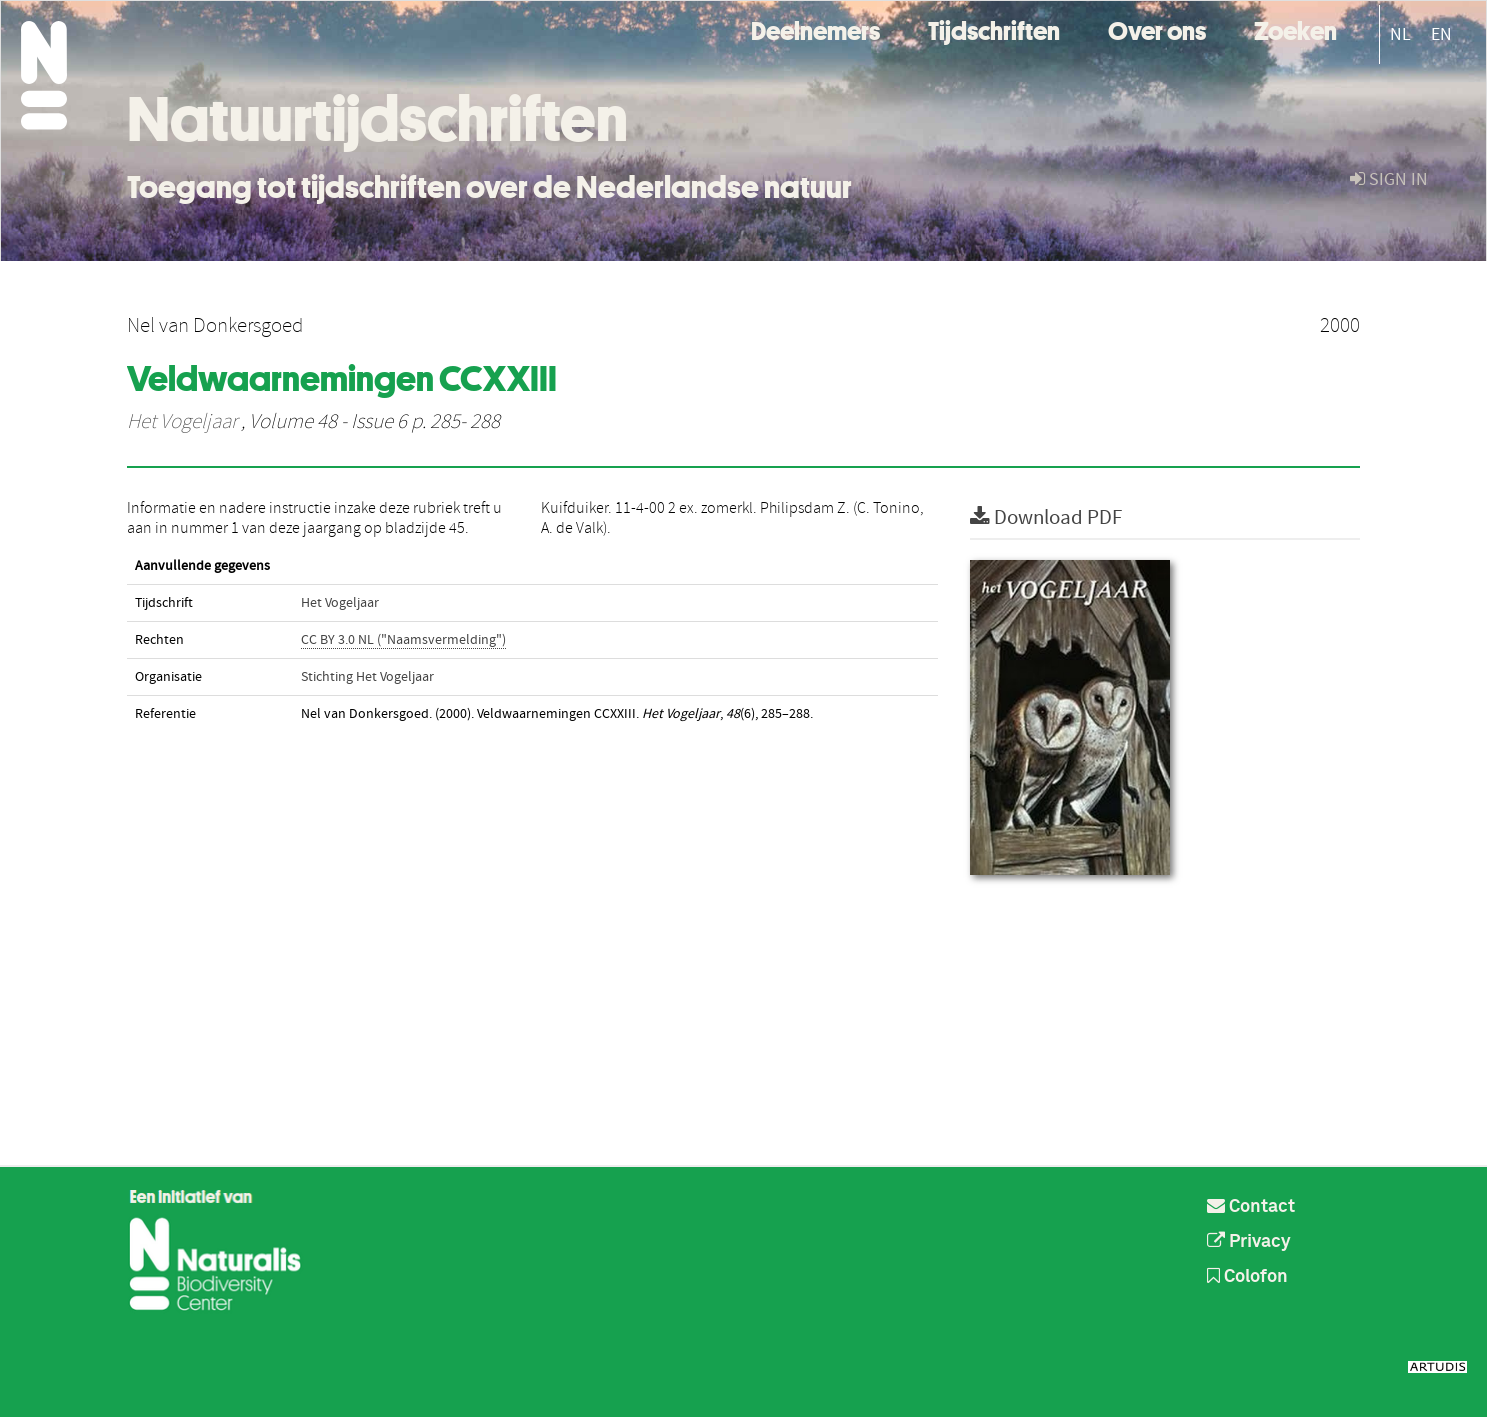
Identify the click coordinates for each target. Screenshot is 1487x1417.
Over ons (1157, 28)
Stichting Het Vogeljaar (367, 677)
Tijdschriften (994, 28)
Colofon (1247, 1277)
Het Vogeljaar (182, 422)
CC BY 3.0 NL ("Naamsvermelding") (403, 640)
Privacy (1249, 1242)
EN (1441, 34)
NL (1400, 34)
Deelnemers (815, 28)
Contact (1251, 1207)
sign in (1389, 179)
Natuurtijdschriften (377, 119)
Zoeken (1295, 28)
